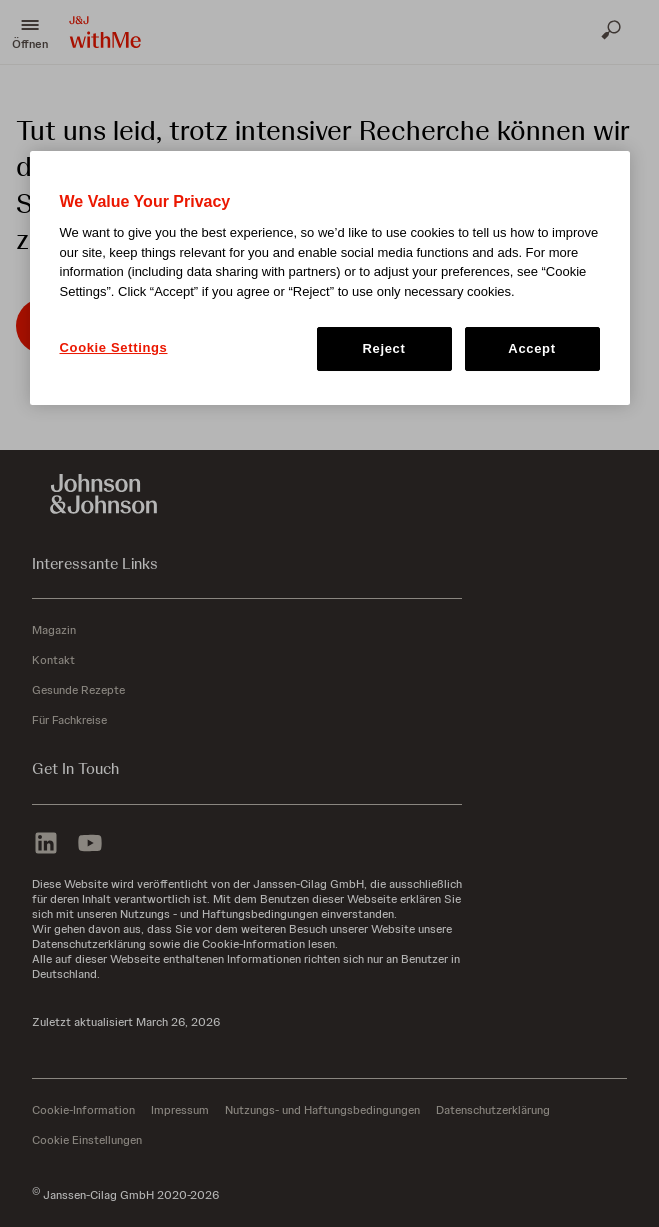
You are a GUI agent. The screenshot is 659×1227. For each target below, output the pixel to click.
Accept (531, 348)
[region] (330, 278)
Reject (384, 348)
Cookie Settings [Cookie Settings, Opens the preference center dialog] (114, 347)
